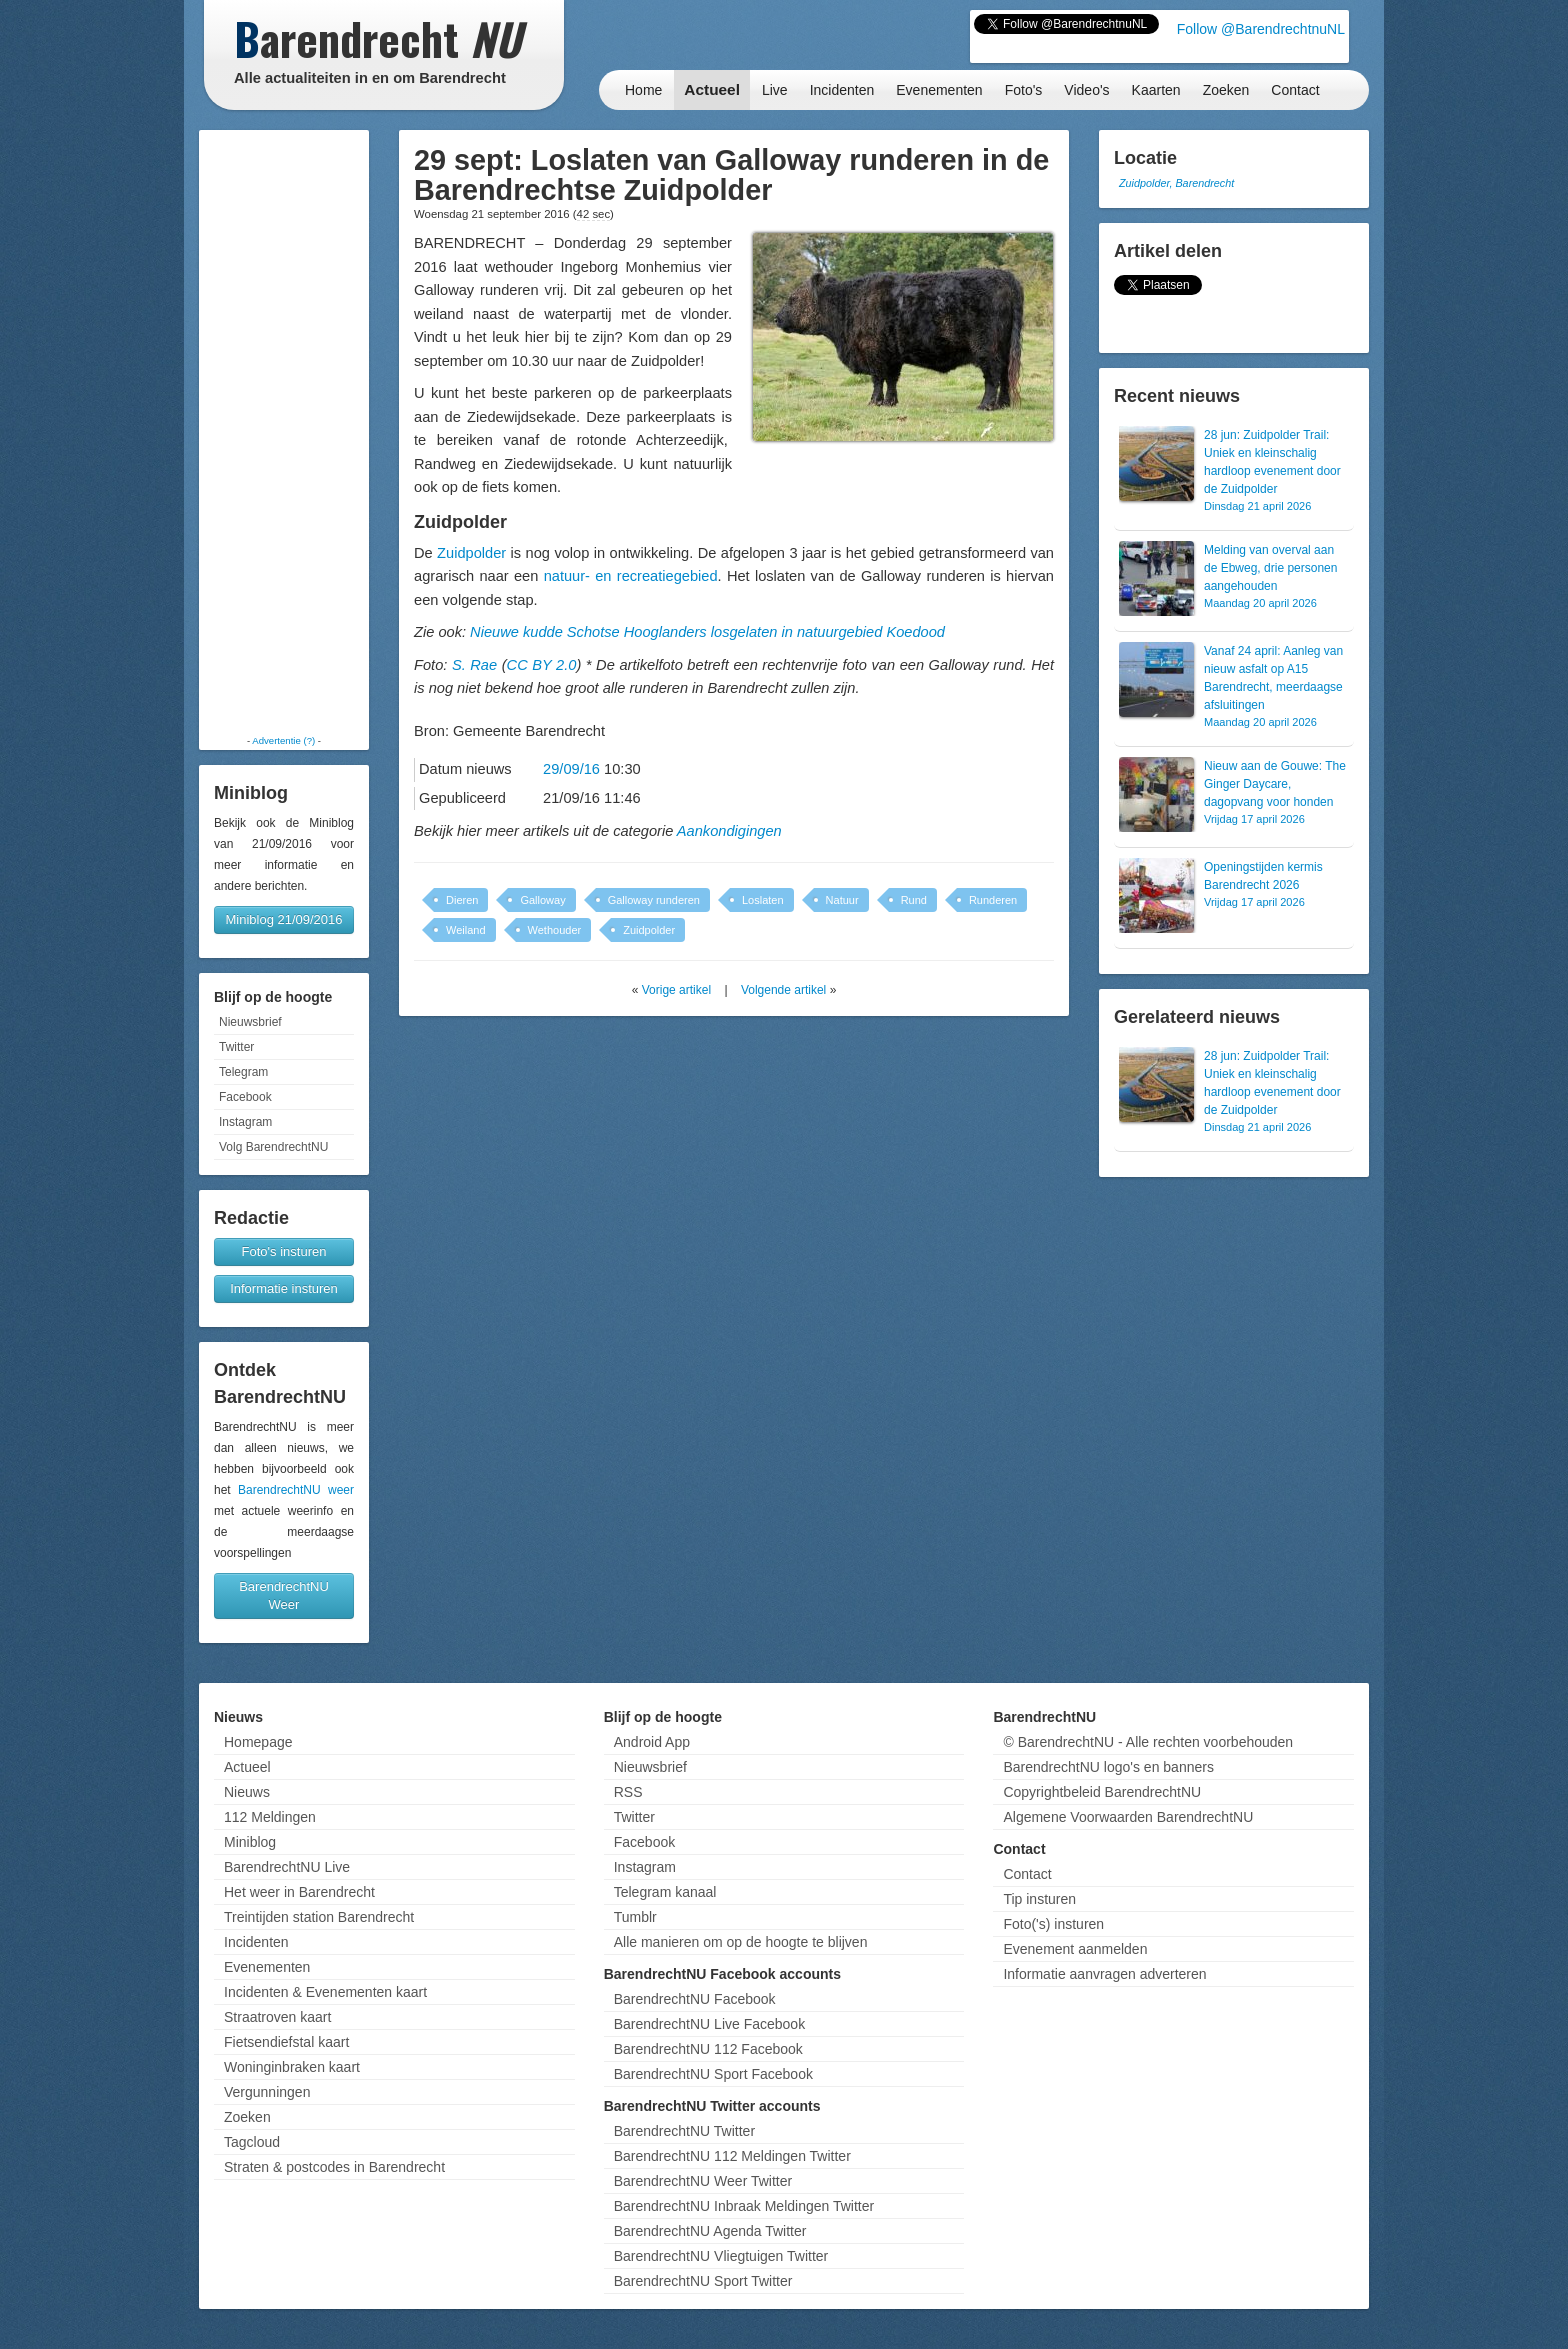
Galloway (542, 900)
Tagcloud (252, 2142)
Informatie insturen (284, 1288)
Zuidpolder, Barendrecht (1176, 183)
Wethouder (555, 930)
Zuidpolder (471, 553)
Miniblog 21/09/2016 (283, 919)
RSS (628, 1792)
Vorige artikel (676, 990)
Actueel (712, 89)
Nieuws (247, 1792)
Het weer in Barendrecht (299, 1892)
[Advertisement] (284, 432)
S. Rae (474, 665)
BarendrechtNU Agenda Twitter (710, 2231)
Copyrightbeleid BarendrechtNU (1102, 1792)
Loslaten (763, 900)
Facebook (245, 1097)
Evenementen (939, 90)
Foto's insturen (284, 1251)
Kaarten (1156, 90)
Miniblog (250, 1842)
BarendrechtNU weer (296, 1490)
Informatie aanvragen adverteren (1104, 1974)
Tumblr (635, 1917)
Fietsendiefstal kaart (286, 2042)
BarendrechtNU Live (287, 1867)
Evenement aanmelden (1075, 1949)
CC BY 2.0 (542, 665)
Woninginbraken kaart (292, 2067)
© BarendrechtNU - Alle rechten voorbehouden (1148, 1742)
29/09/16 (571, 769)
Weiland (466, 930)
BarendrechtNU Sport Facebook (713, 2074)
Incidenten (842, 90)
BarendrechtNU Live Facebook (709, 2024)
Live (775, 90)
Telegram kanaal (665, 1892)
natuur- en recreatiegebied (631, 576)
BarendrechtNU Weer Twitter (703, 2181)
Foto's (1024, 90)
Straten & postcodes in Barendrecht (334, 2167)
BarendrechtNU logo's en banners (1108, 1767)
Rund (914, 900)
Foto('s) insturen (1053, 1924)
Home (643, 90)
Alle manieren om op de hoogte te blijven (741, 1942)
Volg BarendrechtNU (273, 1147)
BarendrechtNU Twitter (684, 2131)
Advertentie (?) (283, 740)
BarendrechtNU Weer (284, 1595)
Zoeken (1226, 90)
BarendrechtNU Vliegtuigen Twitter (721, 2256)
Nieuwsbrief (250, 1022)
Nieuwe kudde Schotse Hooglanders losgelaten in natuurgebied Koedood (707, 632)
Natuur (842, 900)
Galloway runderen (654, 900)
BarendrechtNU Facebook (695, 1999)
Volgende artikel (783, 990)
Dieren (462, 900)
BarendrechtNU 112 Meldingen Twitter (732, 2156)
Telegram (243, 1072)
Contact (1295, 90)
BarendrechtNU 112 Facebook (708, 2049)
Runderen (993, 900)
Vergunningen (267, 2092)
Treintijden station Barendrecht (319, 1917)
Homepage (258, 1742)
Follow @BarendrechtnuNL (1261, 29)
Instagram (245, 1122)
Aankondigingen (729, 831)
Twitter (236, 1047)
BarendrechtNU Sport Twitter (703, 2281)
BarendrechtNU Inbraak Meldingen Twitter (744, 2206)
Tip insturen (1039, 1899)
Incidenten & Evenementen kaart (325, 1992)
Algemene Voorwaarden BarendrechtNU (1128, 1817)
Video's (1086, 90)
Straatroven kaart (277, 2017)
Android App (652, 1742)
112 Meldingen (270, 1817)
